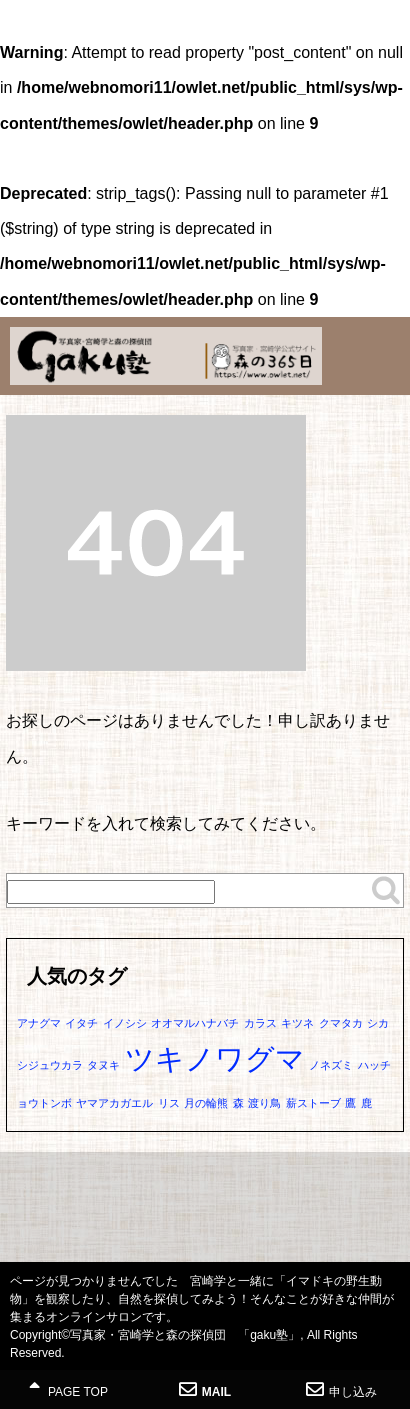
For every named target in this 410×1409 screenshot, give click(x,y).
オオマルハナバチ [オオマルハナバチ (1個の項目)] (195, 1023)
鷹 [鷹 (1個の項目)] (350, 1103)
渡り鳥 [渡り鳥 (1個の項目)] (264, 1103)
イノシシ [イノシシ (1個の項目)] (125, 1023)
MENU (385, 35)
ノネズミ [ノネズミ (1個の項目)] (331, 1065)
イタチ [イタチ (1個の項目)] (81, 1023)
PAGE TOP (68, 1389)
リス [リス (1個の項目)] (169, 1103)
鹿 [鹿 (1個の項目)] (366, 1103)
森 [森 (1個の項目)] (238, 1103)
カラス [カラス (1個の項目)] (260, 1023)
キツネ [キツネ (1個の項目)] (297, 1023)
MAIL (205, 1389)
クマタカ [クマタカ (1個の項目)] (341, 1023)
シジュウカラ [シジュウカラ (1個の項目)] (50, 1065)
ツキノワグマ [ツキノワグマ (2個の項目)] (215, 1058)
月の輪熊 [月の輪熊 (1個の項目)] (206, 1103)
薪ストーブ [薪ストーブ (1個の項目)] (313, 1103)
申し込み (341, 1389)
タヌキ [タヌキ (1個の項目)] (103, 1065)
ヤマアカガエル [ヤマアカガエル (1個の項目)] (114, 1103)
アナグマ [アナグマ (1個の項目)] (39, 1023)
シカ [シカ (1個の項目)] (378, 1023)
